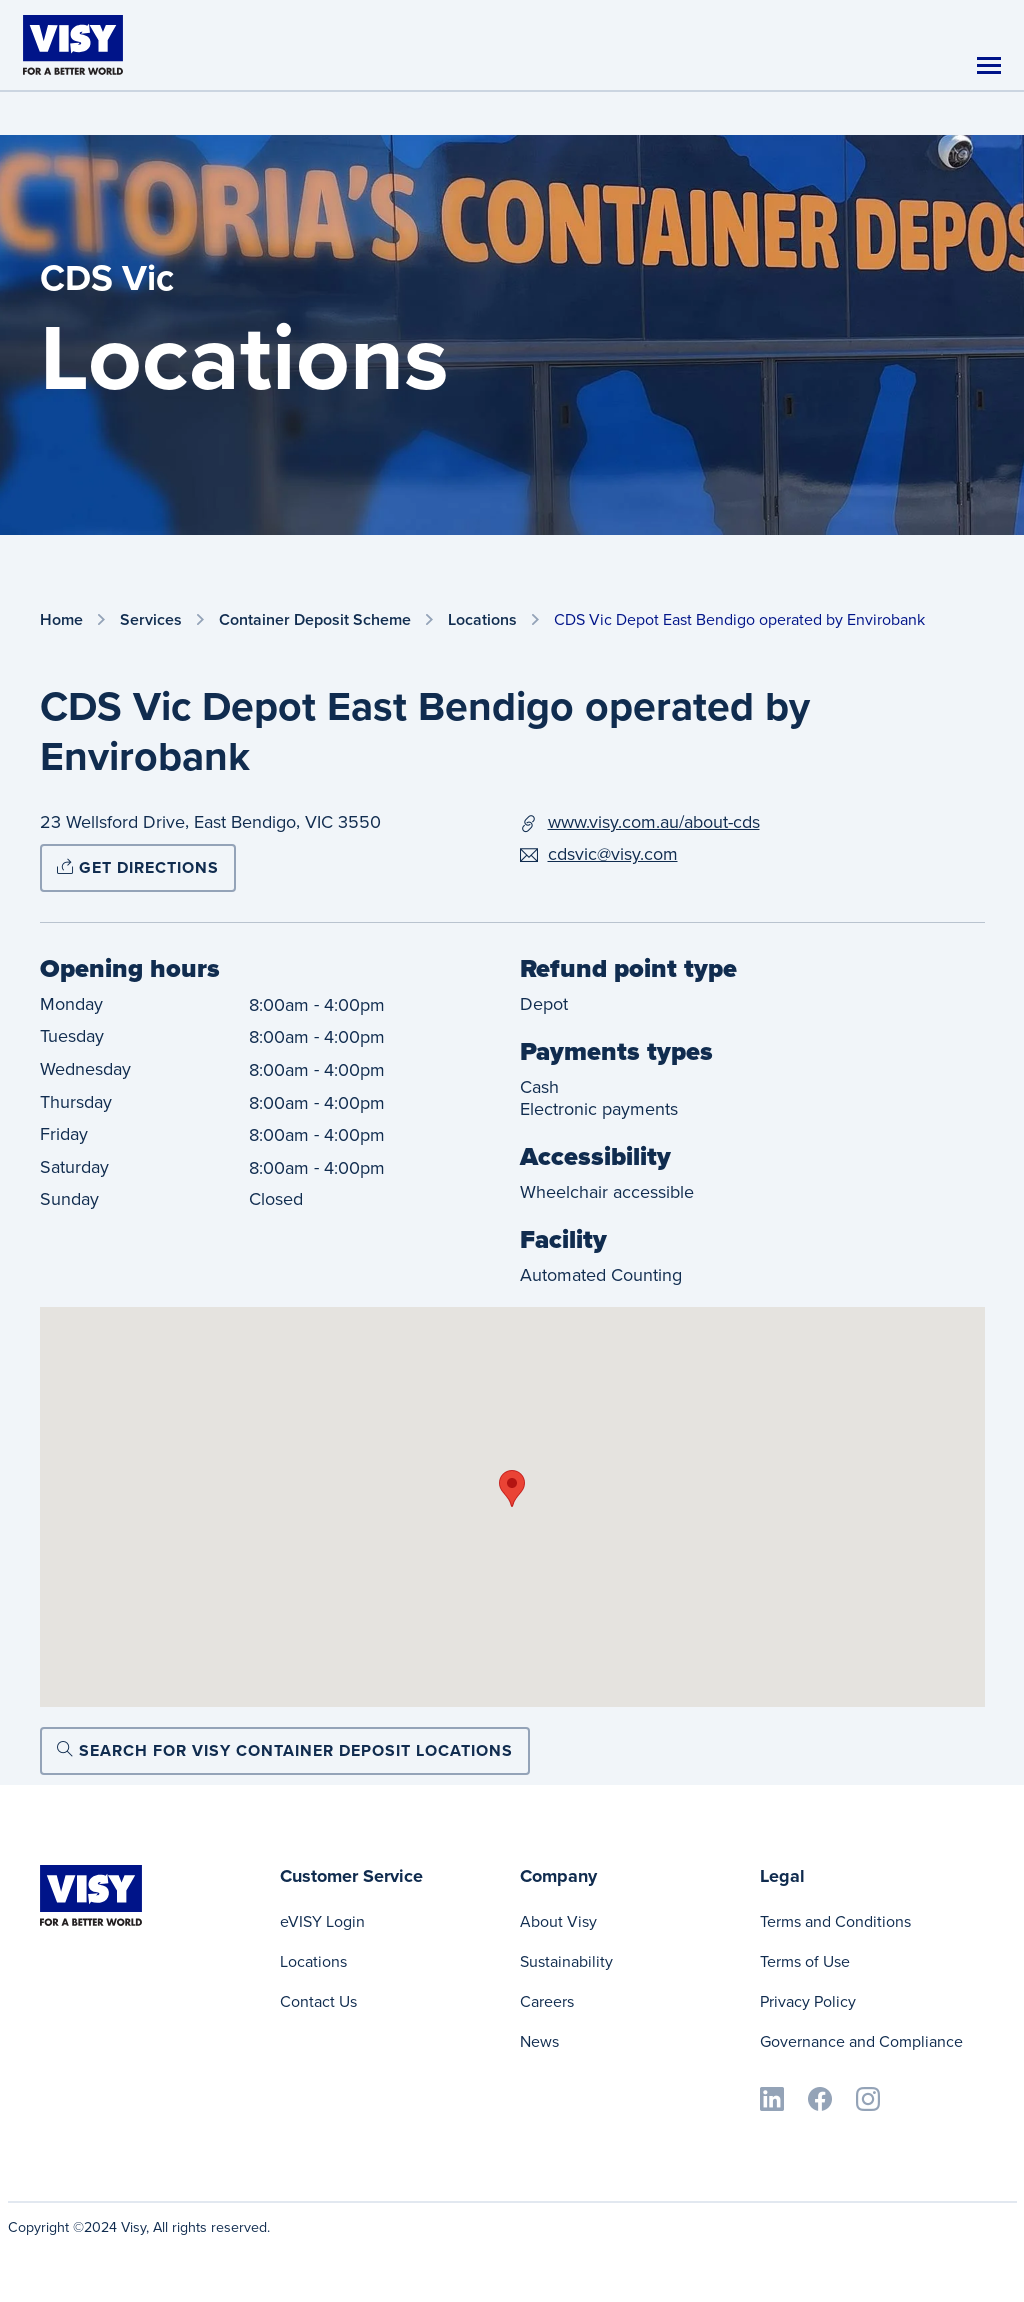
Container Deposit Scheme (315, 620)
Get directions (138, 867)
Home (61, 620)
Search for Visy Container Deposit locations (285, 1750)
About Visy (558, 1921)
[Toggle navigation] (989, 65)
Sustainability (566, 1961)
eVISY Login (322, 1921)
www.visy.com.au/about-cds (654, 822)
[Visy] (73, 44)
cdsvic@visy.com (613, 854)
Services (151, 620)
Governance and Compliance (861, 2041)
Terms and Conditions (835, 1921)
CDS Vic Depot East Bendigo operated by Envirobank (739, 619)
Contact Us (318, 2001)
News (539, 2041)
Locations (482, 620)
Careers (547, 2001)
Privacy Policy (808, 2001)
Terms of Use (805, 1961)
